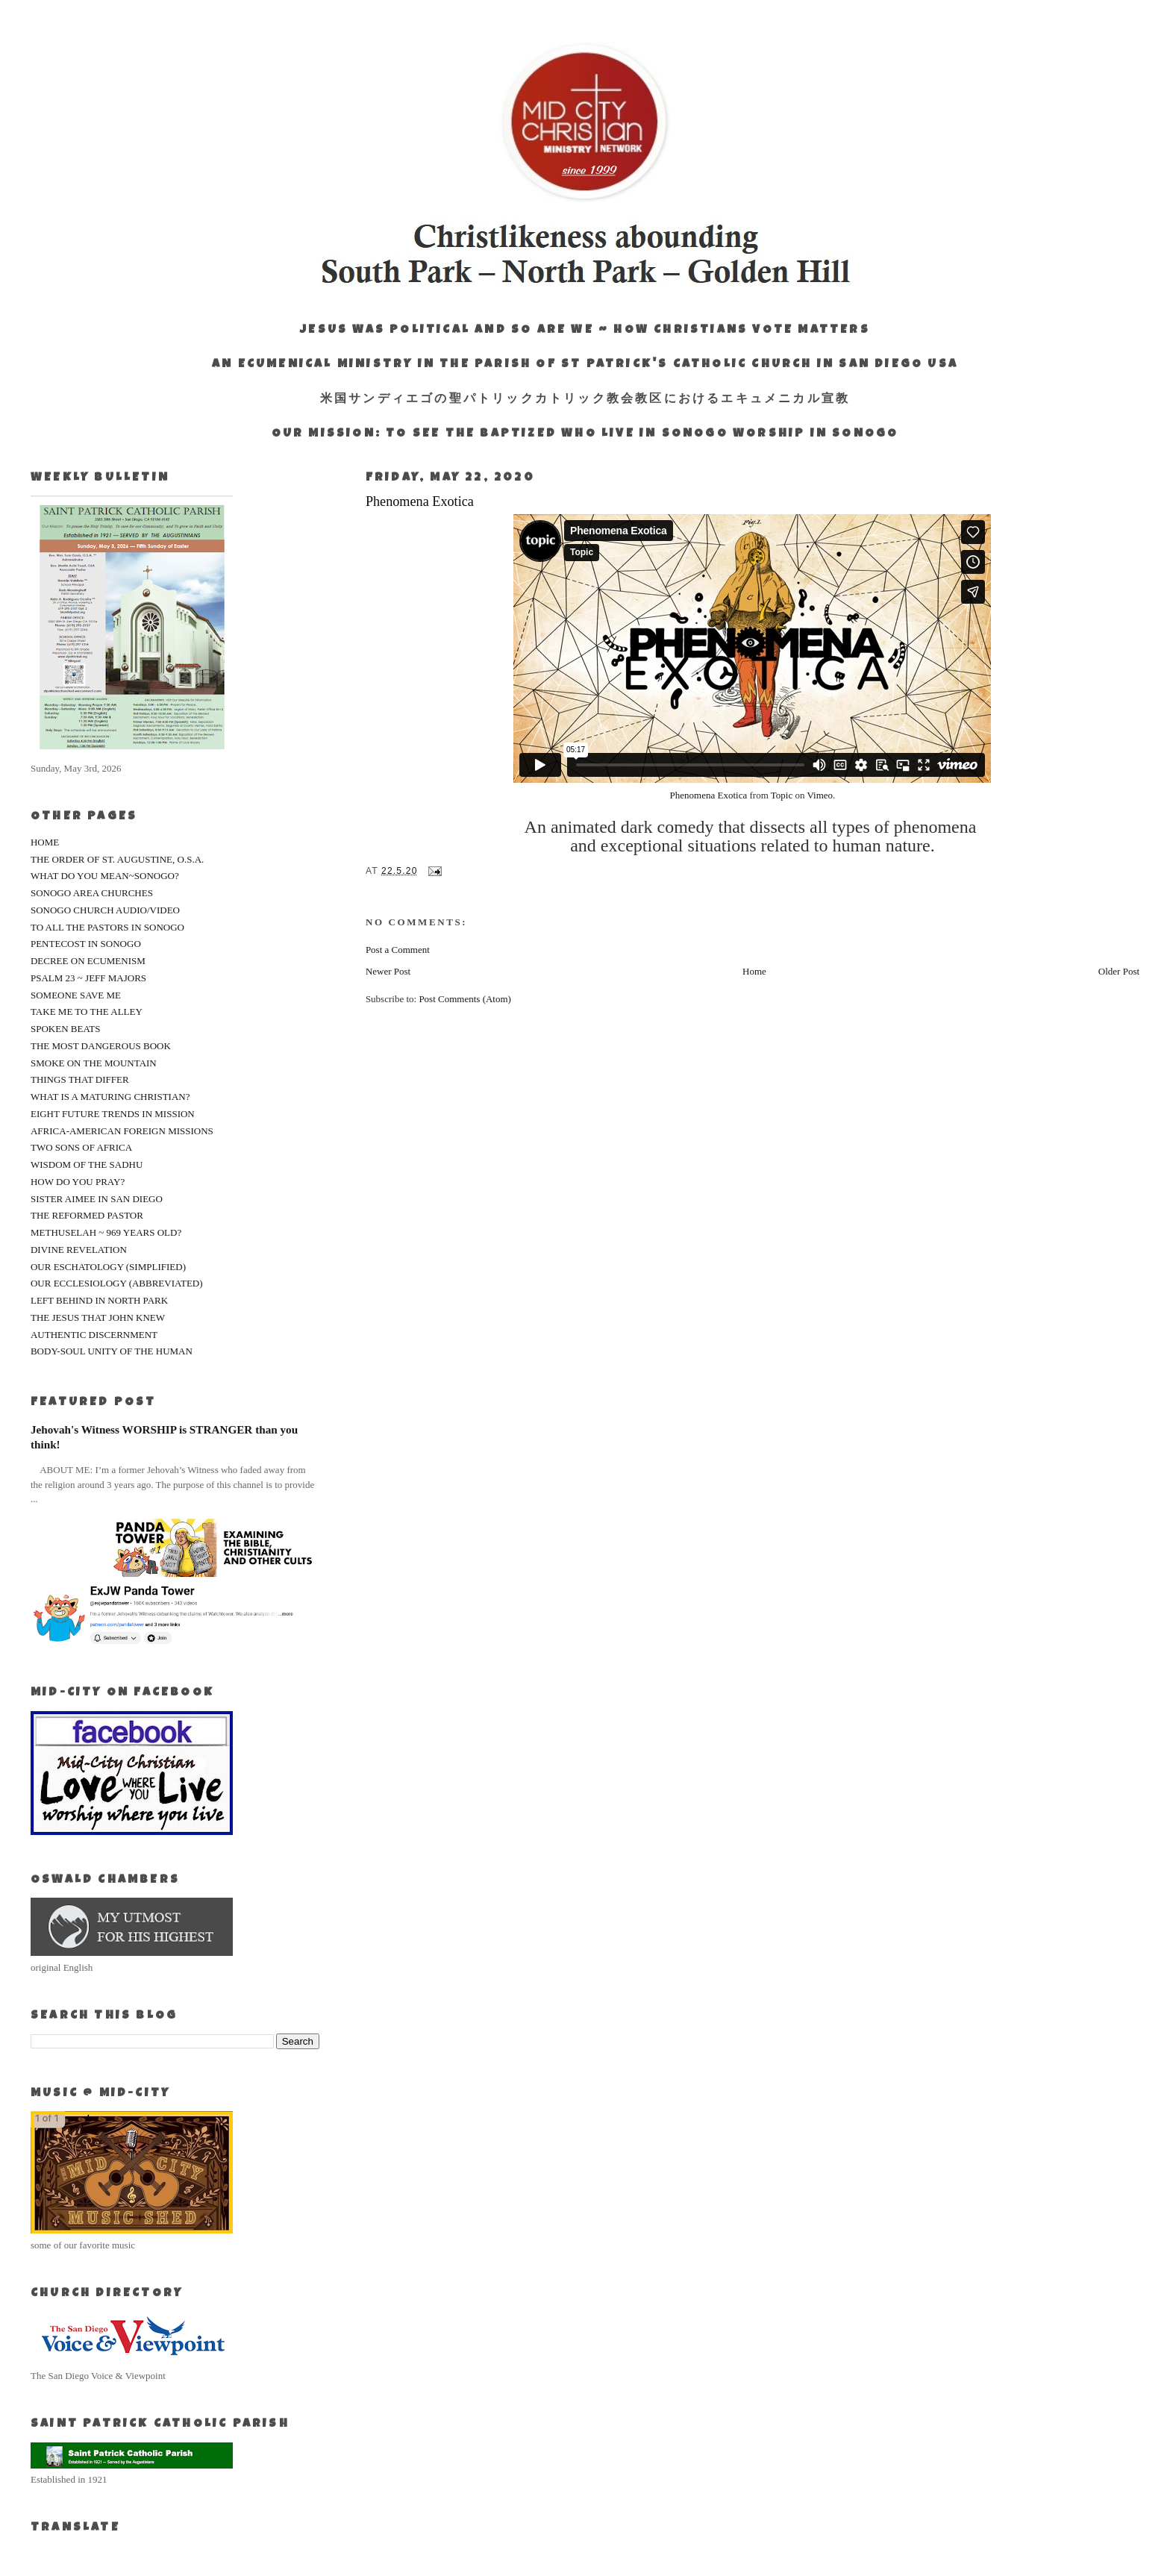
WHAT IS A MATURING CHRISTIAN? (110, 1096)
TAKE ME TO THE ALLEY (87, 1011)
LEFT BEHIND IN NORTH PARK (99, 1300)
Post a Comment (398, 949)
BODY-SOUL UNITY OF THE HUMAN (112, 1351)
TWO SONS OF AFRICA (81, 1147)
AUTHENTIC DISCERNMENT (94, 1334)
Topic (781, 795)
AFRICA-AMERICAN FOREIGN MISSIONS (122, 1131)
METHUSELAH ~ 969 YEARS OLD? (106, 1232)
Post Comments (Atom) (465, 998)
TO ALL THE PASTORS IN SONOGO (107, 927)
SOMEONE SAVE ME (76, 995)
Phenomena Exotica (709, 795)
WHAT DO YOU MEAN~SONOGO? (105, 875)
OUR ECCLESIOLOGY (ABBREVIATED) (117, 1283)
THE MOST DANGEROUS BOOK (101, 1045)
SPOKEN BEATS (66, 1028)
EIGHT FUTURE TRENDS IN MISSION (113, 1113)
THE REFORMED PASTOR (87, 1215)
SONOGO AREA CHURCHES (92, 892)
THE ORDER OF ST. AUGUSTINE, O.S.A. (117, 859)
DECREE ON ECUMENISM (88, 960)
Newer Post (388, 971)
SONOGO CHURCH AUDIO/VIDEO (105, 910)
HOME (45, 842)
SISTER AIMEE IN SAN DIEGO (97, 1198)
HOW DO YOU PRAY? (78, 1181)
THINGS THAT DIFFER (80, 1079)
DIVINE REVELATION (79, 1249)
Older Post (1118, 971)
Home (754, 971)
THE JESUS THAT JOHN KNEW (98, 1317)
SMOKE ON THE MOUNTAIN (94, 1063)
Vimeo (820, 795)
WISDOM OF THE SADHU (87, 1164)
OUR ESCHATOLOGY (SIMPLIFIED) (108, 1266)
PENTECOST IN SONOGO (86, 943)
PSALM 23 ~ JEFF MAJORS (88, 978)
